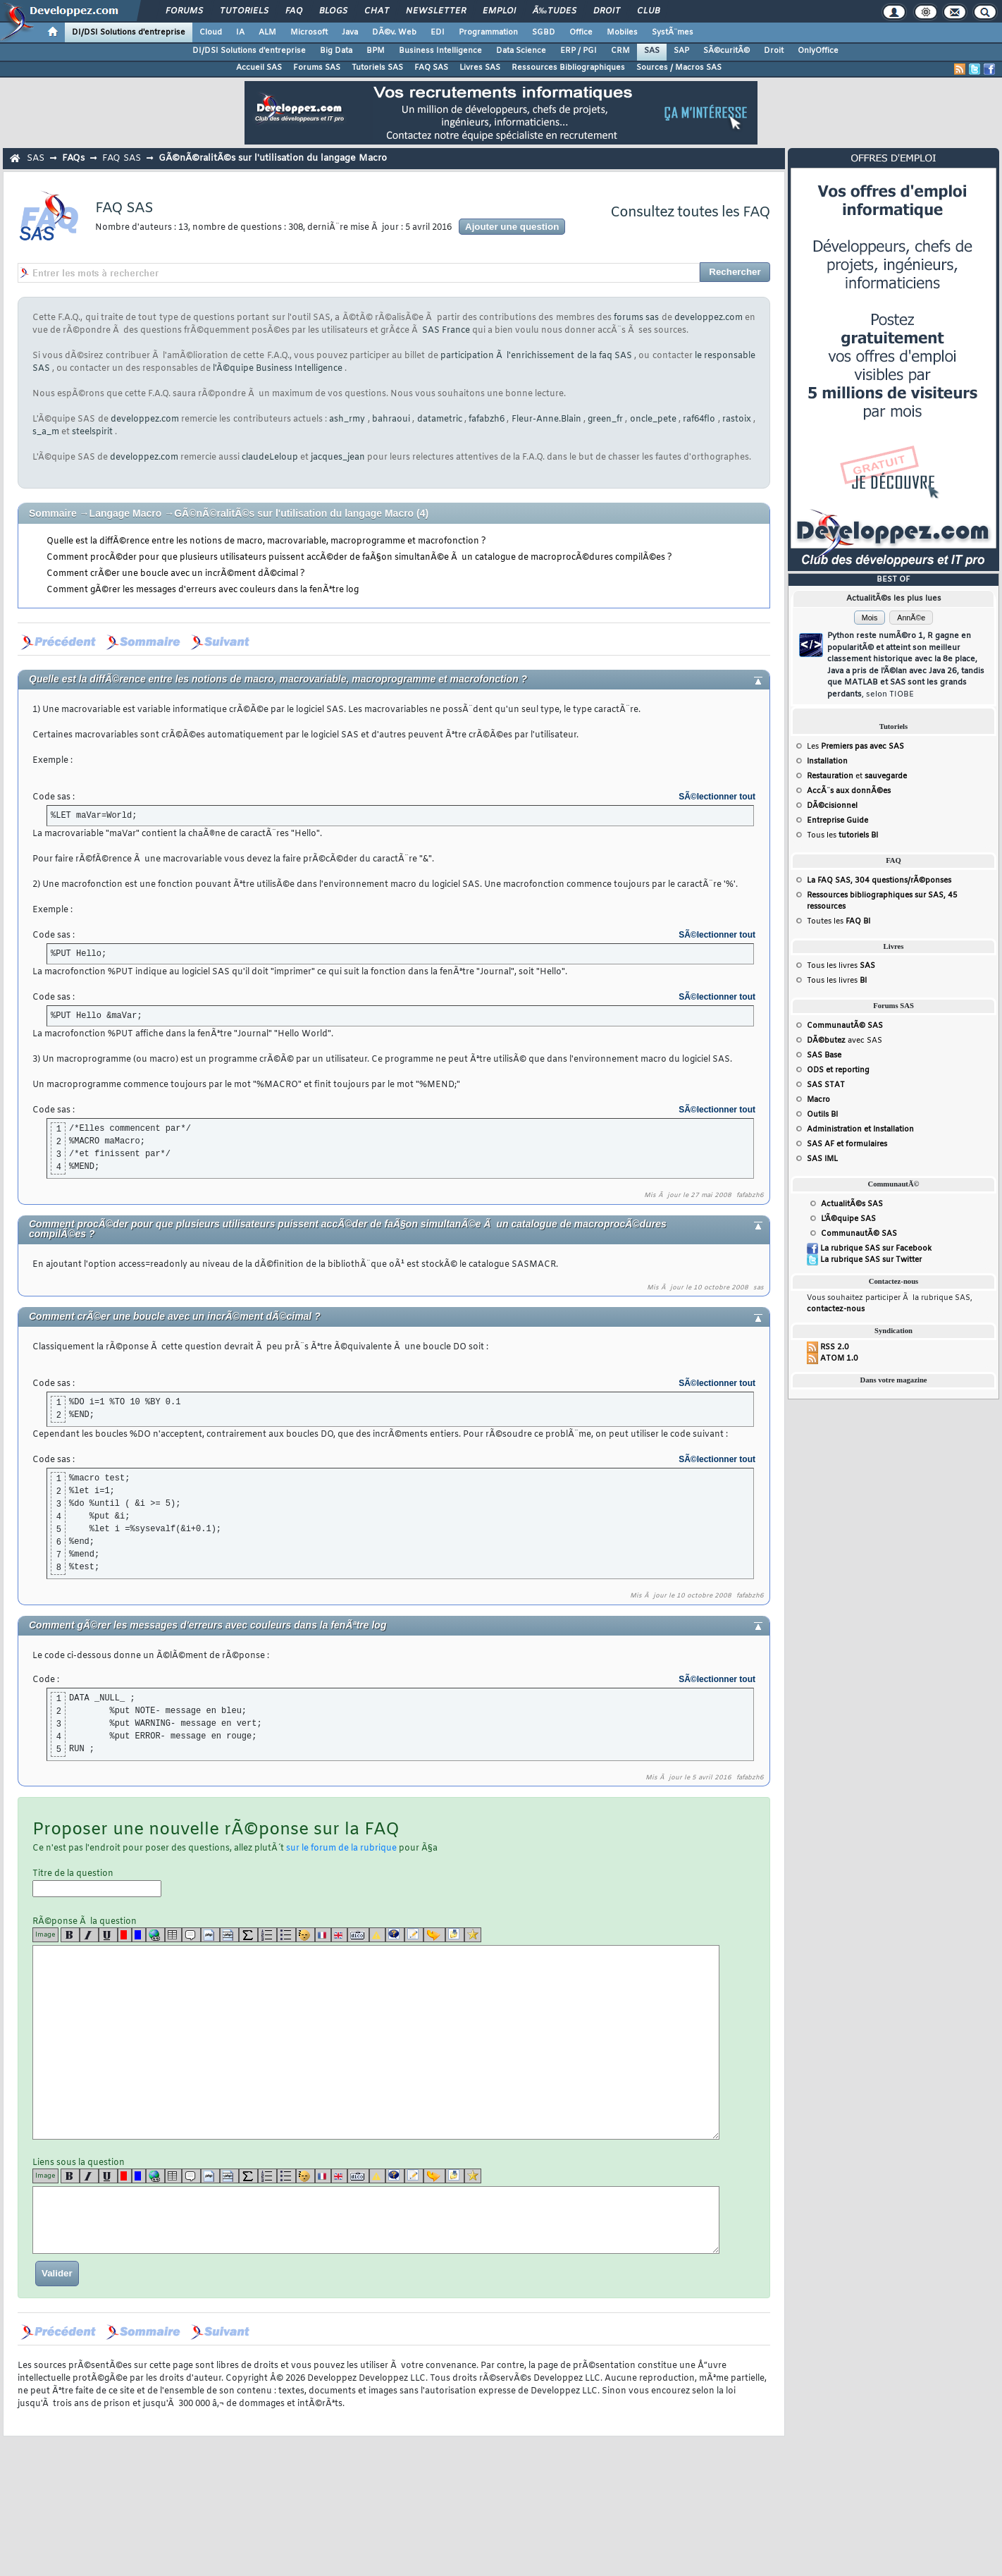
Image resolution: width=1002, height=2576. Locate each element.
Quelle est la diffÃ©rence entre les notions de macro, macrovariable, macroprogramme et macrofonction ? (266, 541)
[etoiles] (472, 1934)
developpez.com (708, 318)
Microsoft (309, 32)
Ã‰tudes (554, 11)
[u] (108, 1934)
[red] (125, 1934)
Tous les (842, 835)
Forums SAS (316, 68)
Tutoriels (244, 11)
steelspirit (92, 432)
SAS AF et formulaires (847, 1144)
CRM (620, 51)
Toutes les (838, 921)
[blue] (139, 1934)
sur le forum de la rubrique (341, 1848)
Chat (376, 11)
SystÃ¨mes (672, 32)
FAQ (294, 11)
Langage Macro (127, 513)
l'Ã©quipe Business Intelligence (277, 368)
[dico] (358, 1934)
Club (648, 11)
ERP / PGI (578, 51)
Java (350, 32)
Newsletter (435, 11)
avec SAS (844, 1040)
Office (581, 32)
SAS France (446, 330)
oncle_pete (653, 419)
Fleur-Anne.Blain (546, 419)
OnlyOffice (818, 51)
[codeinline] (229, 1934)
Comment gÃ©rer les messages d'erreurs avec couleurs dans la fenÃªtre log (203, 590)
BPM (375, 51)
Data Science (521, 51)
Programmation (488, 32)
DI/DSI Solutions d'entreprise (128, 32)
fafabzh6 (487, 419)
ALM (267, 32)
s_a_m (45, 432)
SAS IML (822, 1159)
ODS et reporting (838, 1070)
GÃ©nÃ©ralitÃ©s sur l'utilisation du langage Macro (273, 158)
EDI (438, 32)
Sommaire (53, 513)
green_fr (605, 419)
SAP (681, 51)
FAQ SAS (431, 68)
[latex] (248, 1934)
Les (855, 747)
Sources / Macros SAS (679, 68)
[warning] (377, 1934)
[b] (70, 1934)
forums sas (636, 318)
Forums (184, 11)
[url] (155, 1934)
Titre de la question (96, 1882)
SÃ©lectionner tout (717, 797)
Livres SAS (479, 68)
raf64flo (699, 419)
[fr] (323, 1934)
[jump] (434, 1934)
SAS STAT (826, 1085)
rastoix (736, 419)
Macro (818, 1100)
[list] (267, 1934)
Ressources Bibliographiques (568, 68)
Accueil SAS (259, 68)
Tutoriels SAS (377, 68)
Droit (606, 11)
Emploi (499, 11)
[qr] (394, 1934)
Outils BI (822, 1115)
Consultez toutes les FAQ (690, 212)
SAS (652, 51)
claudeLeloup (270, 457)
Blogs (333, 11)
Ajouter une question (512, 226)
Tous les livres (841, 966)
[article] (413, 1934)
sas (758, 1288)
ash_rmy (347, 419)
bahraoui (391, 419)
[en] (339, 1934)
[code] (210, 1934)
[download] (454, 1934)
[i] (89, 1934)
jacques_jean (338, 457)
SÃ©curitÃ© (726, 51)
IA (240, 32)
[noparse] (305, 1934)
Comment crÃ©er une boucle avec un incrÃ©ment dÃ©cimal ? (176, 573)
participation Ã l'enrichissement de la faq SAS (536, 356)
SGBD (543, 32)
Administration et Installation (860, 1129)
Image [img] (45, 1934)
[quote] (191, 1934)
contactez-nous (836, 1309)
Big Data (336, 51)
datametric (439, 419)
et (857, 776)
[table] (173, 1934)
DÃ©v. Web (394, 32)
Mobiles (622, 32)
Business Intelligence (440, 51)
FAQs (73, 158)
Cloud (210, 32)
